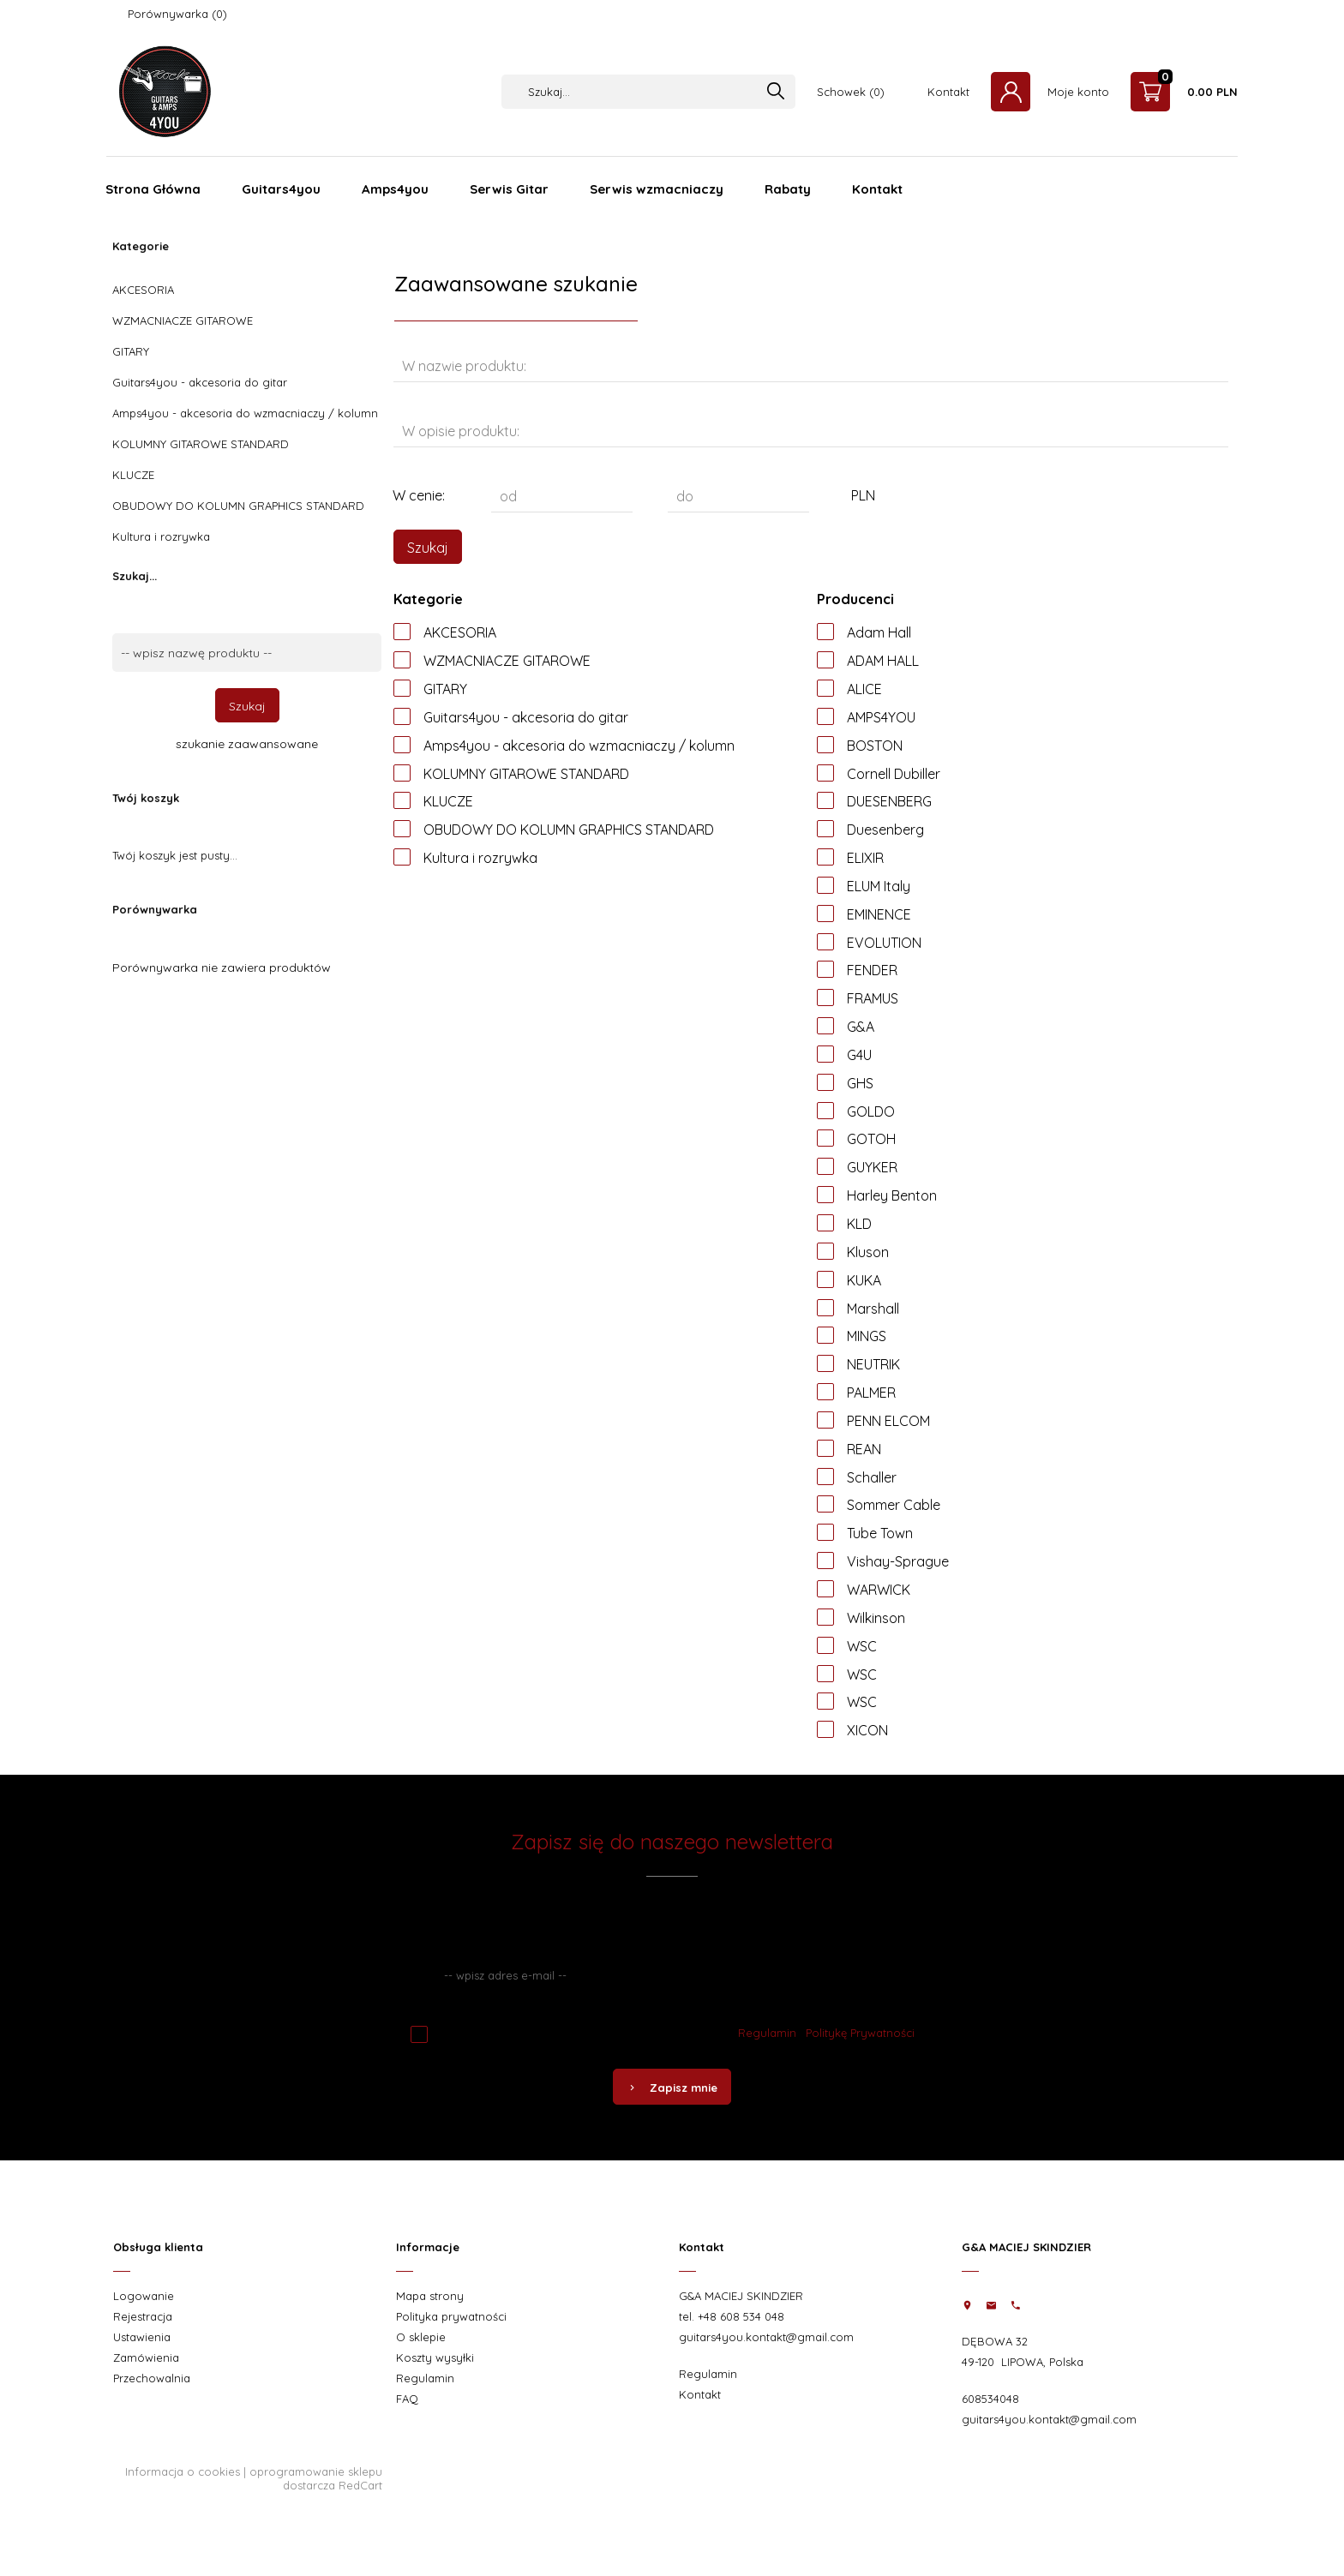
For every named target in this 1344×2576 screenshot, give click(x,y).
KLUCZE (133, 475)
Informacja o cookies (182, 2471)
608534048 (990, 2398)
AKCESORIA (143, 290)
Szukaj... (134, 576)
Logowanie (143, 2296)
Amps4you (395, 189)
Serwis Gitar (509, 189)
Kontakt (948, 92)
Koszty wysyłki (435, 2357)
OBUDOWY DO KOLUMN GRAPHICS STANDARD (238, 505)
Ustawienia (142, 2337)
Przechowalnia (151, 2378)
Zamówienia (146, 2357)
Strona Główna (153, 189)
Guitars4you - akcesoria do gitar (199, 382)
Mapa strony (430, 2296)
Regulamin (767, 2033)
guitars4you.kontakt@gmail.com (766, 2337)
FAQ (407, 2398)
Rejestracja (142, 2316)
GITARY (130, 351)
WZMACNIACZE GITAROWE (182, 320)
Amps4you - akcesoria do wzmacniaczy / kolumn (245, 413)
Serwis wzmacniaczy (656, 189)
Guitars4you (281, 189)
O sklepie (421, 2337)
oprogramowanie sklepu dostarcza (315, 2478)
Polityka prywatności (451, 2316)
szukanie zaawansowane (247, 744)
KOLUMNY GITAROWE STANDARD (200, 444)
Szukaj (247, 706)
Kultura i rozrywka (161, 536)
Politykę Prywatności (860, 2033)
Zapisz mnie (672, 2087)
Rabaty (788, 189)
